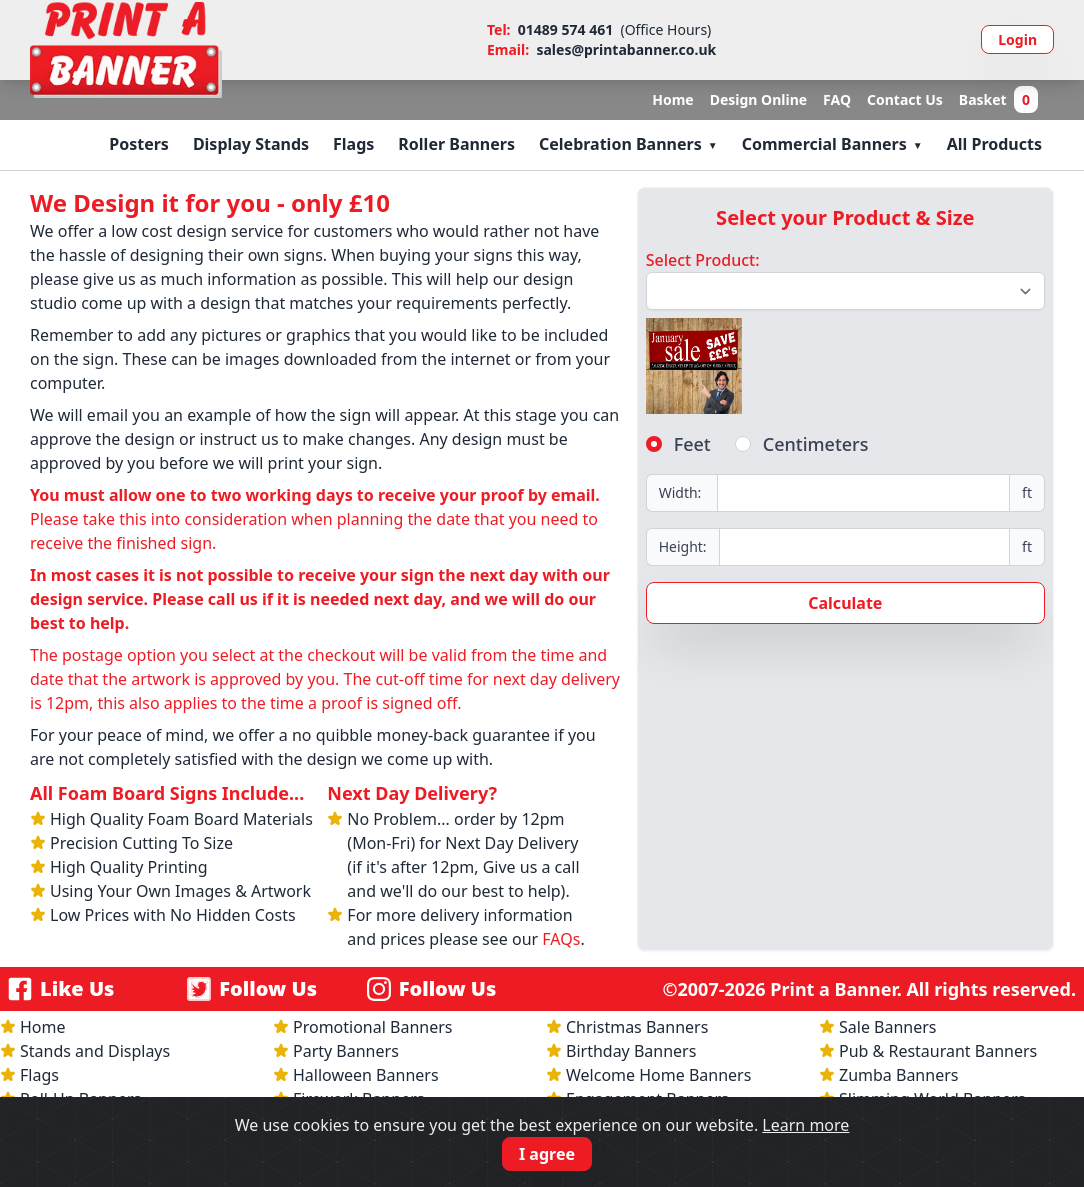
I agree (547, 1154)
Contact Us (905, 99)
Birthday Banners (631, 1051)
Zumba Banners (898, 1075)
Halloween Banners (366, 1075)
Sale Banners (888, 1027)
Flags (353, 144)
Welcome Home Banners (658, 1075)
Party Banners (346, 1051)
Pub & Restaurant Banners (938, 1051)
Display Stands (251, 144)
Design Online (758, 99)
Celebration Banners (620, 144)
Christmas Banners (637, 1027)
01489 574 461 (565, 29)
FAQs (561, 939)
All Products (994, 144)
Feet (692, 444)
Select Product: (703, 260)
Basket (998, 100)
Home (672, 99)
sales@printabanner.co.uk (626, 49)
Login (1017, 39)
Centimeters (816, 444)
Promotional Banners (372, 1027)
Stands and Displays (95, 1051)
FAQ (837, 99)
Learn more (805, 1125)
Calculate (845, 603)
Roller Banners (456, 144)
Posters (139, 144)
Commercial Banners (824, 144)
